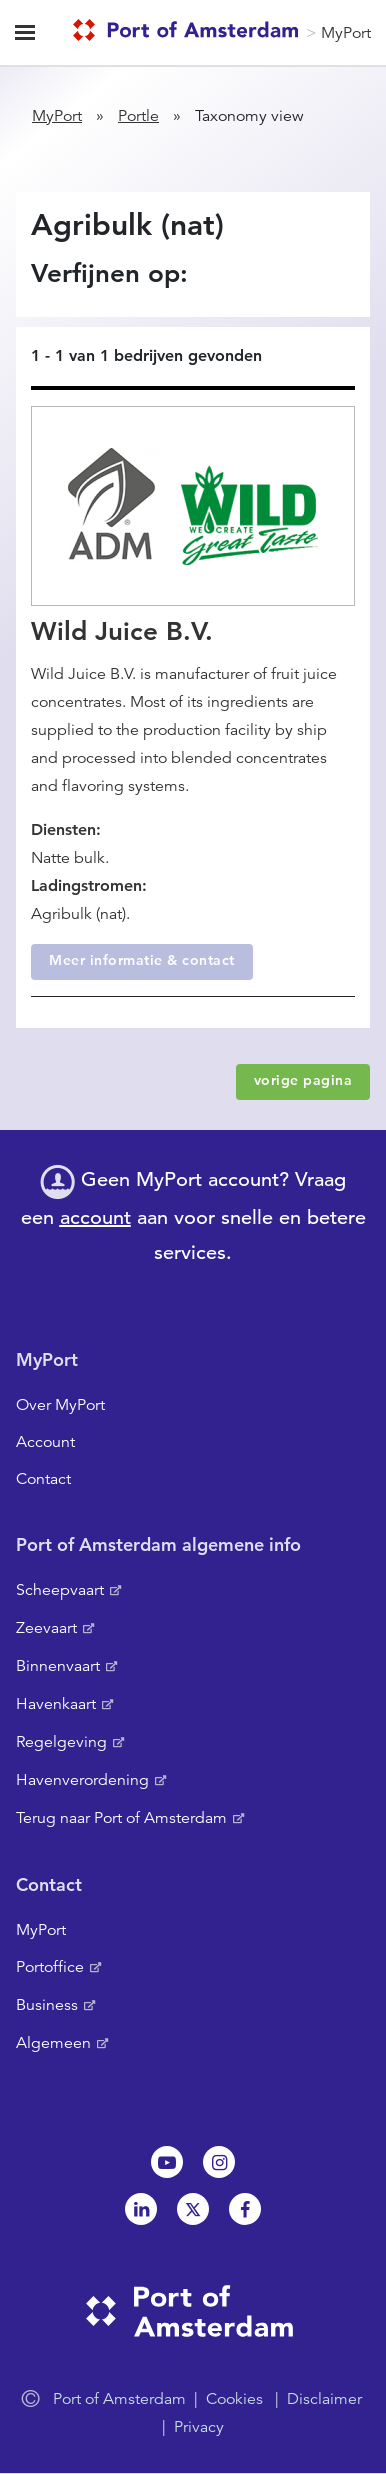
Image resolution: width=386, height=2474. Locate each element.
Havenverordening (82, 1780)
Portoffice (50, 1967)
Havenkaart (56, 1704)
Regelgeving (61, 1742)
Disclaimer (324, 2399)
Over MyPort (60, 1405)
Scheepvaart (60, 1590)
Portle (138, 116)
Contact (43, 1479)
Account (45, 1442)
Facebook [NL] (245, 2209)
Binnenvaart (58, 1666)
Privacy (199, 2427)
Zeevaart (46, 1628)
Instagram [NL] (219, 2162)
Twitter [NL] (193, 2209)
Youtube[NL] (167, 2162)
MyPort (346, 33)
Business (47, 2005)
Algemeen (53, 2043)
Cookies (234, 2399)
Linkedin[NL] (141, 2209)
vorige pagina (303, 1080)
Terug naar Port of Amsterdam (121, 1818)
